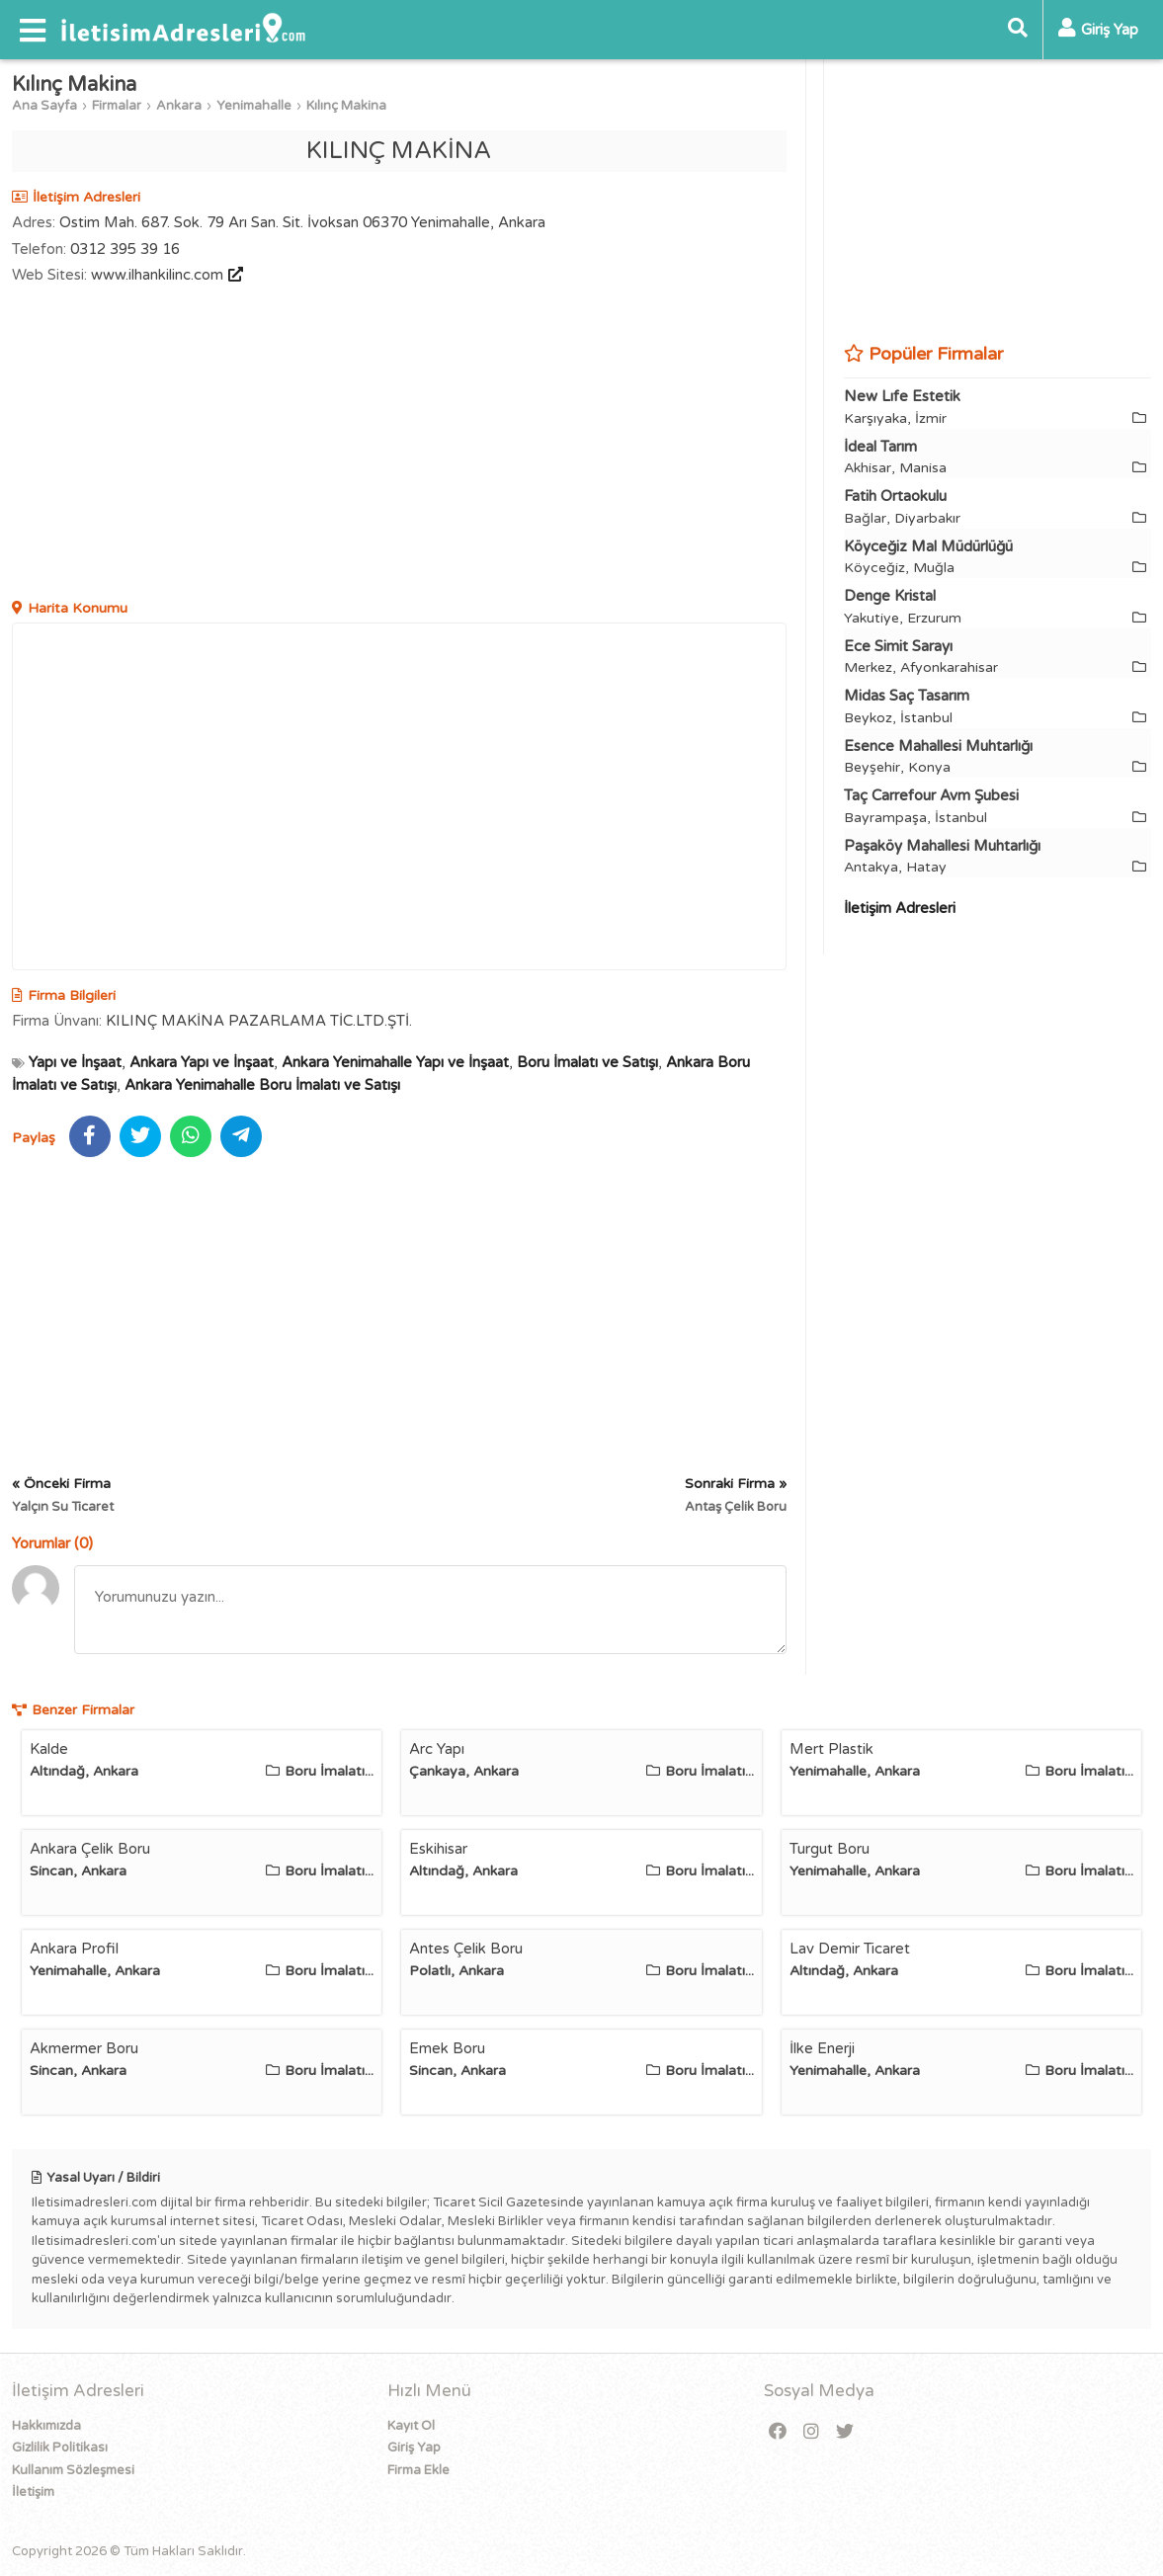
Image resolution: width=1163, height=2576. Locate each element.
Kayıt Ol (411, 2426)
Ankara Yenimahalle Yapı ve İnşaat (395, 1062)
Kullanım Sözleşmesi (73, 2470)
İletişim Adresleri (899, 908)
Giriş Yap (414, 2447)
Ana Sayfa (44, 106)
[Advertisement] (399, 444)
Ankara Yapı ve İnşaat (201, 1062)
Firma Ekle (418, 2470)
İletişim (33, 2492)
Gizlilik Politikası (60, 2447)
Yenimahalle (253, 106)
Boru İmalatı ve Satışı (587, 1062)
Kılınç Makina (346, 106)
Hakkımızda (46, 2426)
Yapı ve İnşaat (75, 1062)
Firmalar (116, 106)
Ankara (179, 106)
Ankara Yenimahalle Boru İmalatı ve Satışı (262, 1085)
